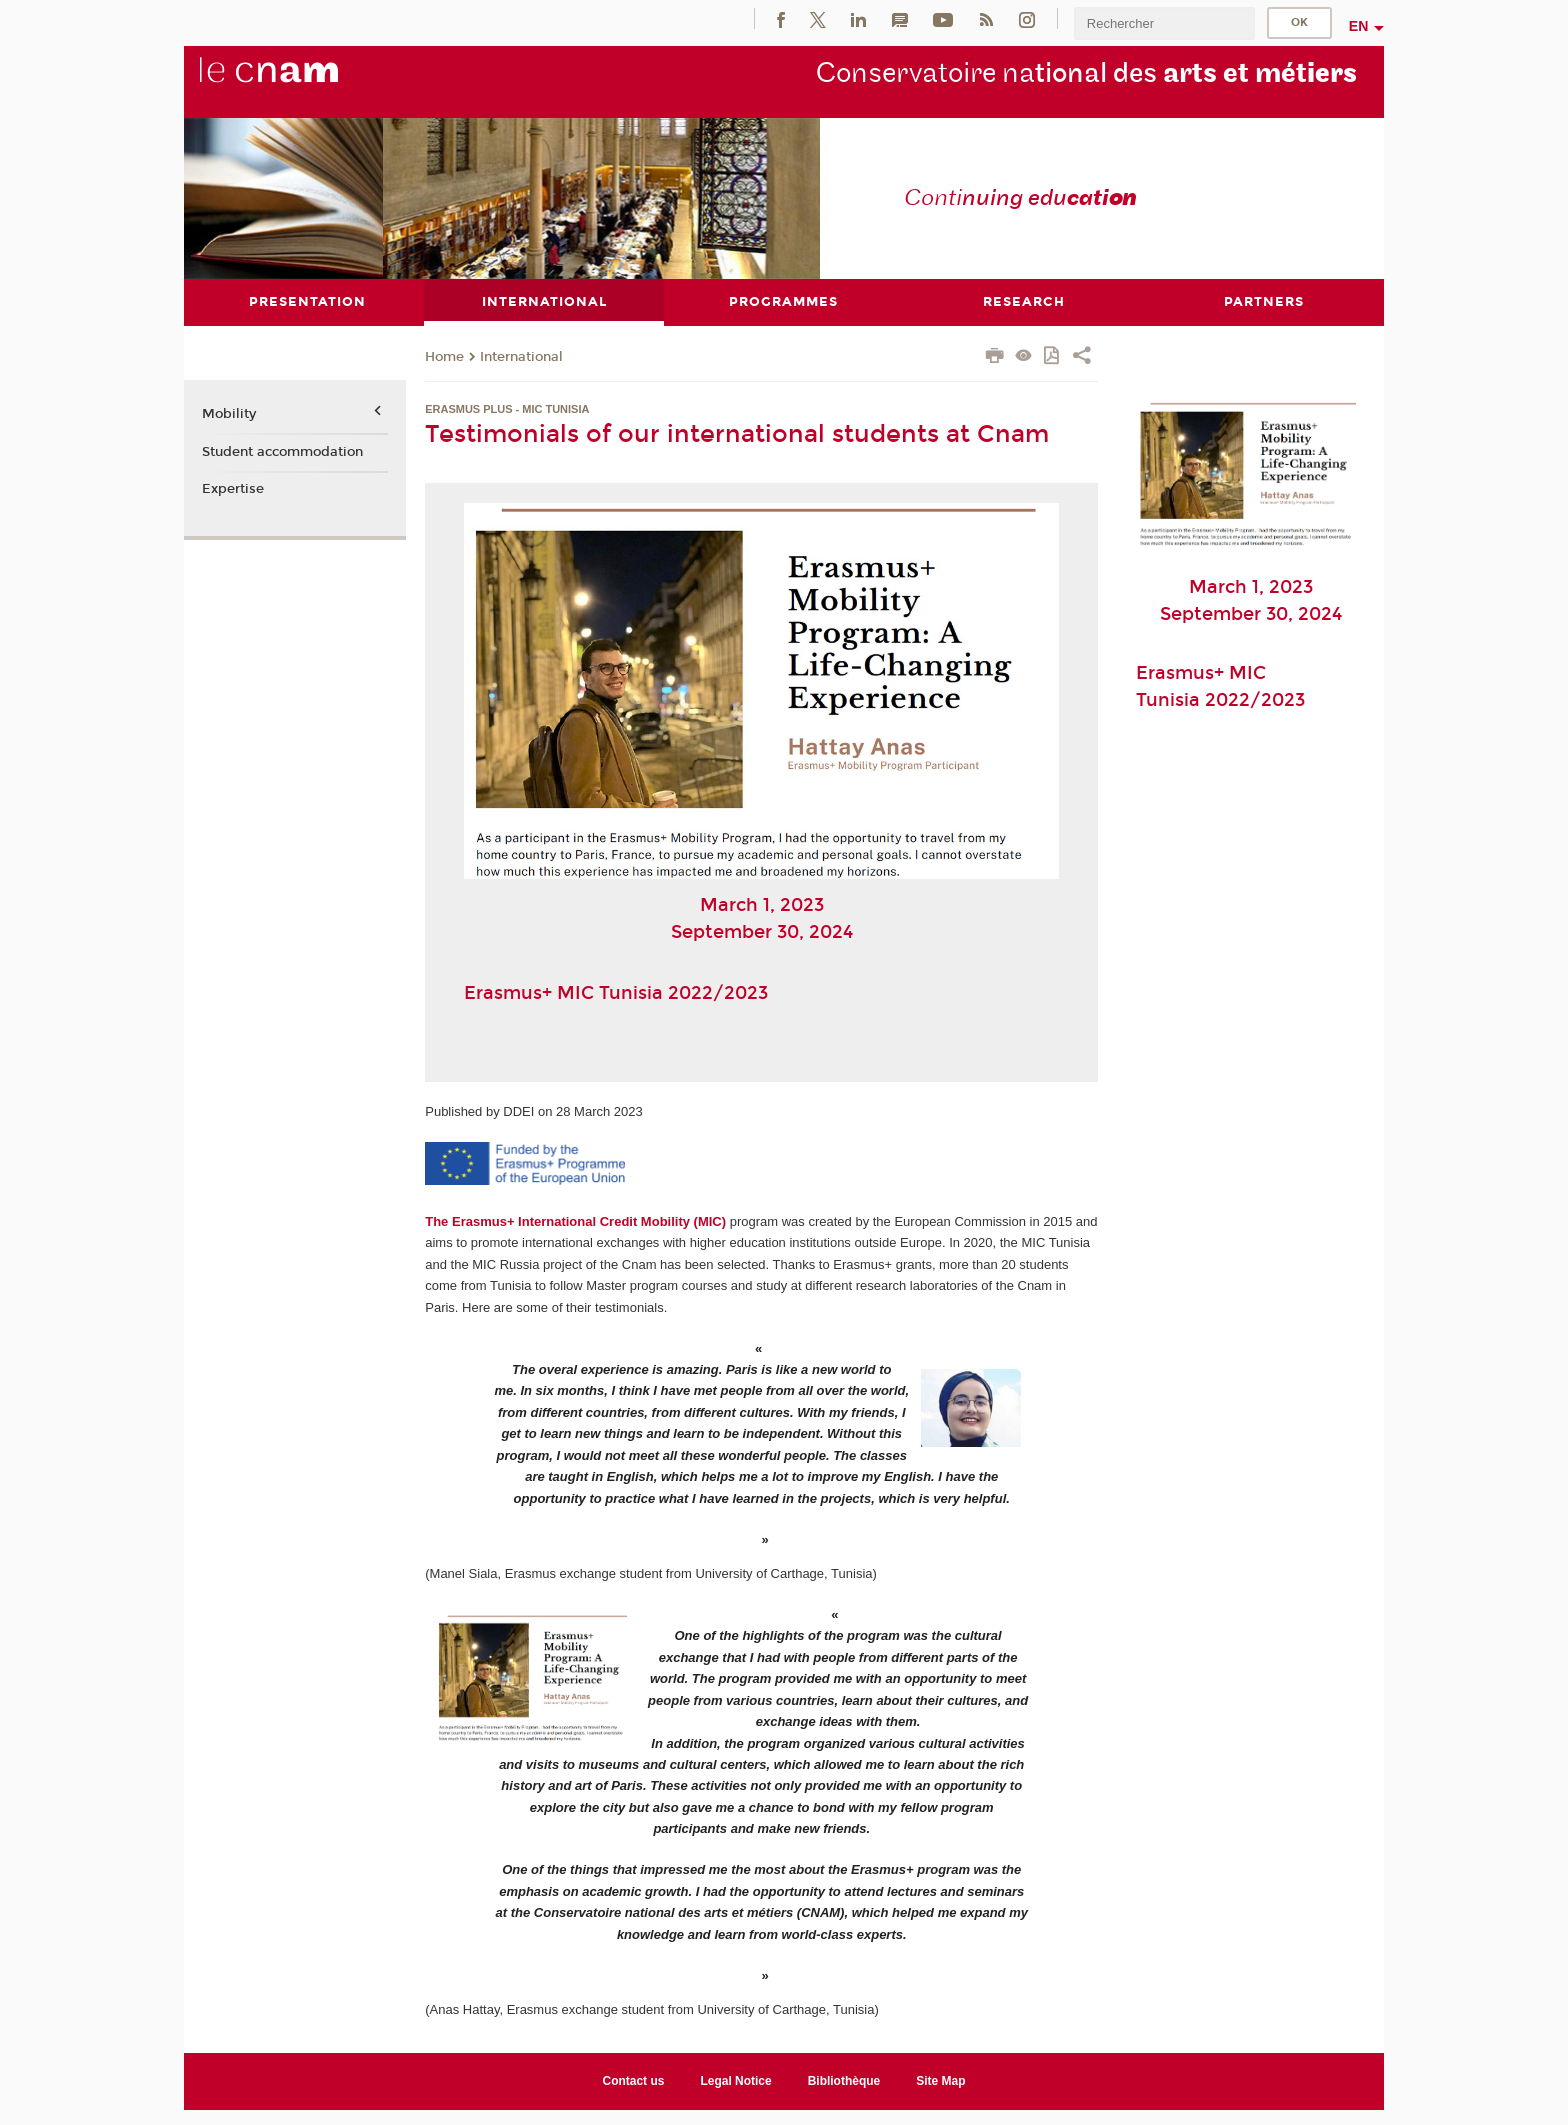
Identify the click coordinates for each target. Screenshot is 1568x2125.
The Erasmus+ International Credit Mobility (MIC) (575, 1220)
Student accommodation (282, 451)
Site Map (940, 2080)
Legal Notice (735, 2080)
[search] (1164, 23)
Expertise (233, 489)
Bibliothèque (844, 2080)
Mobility (229, 414)
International (521, 356)
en (1359, 26)
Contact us (634, 2080)
